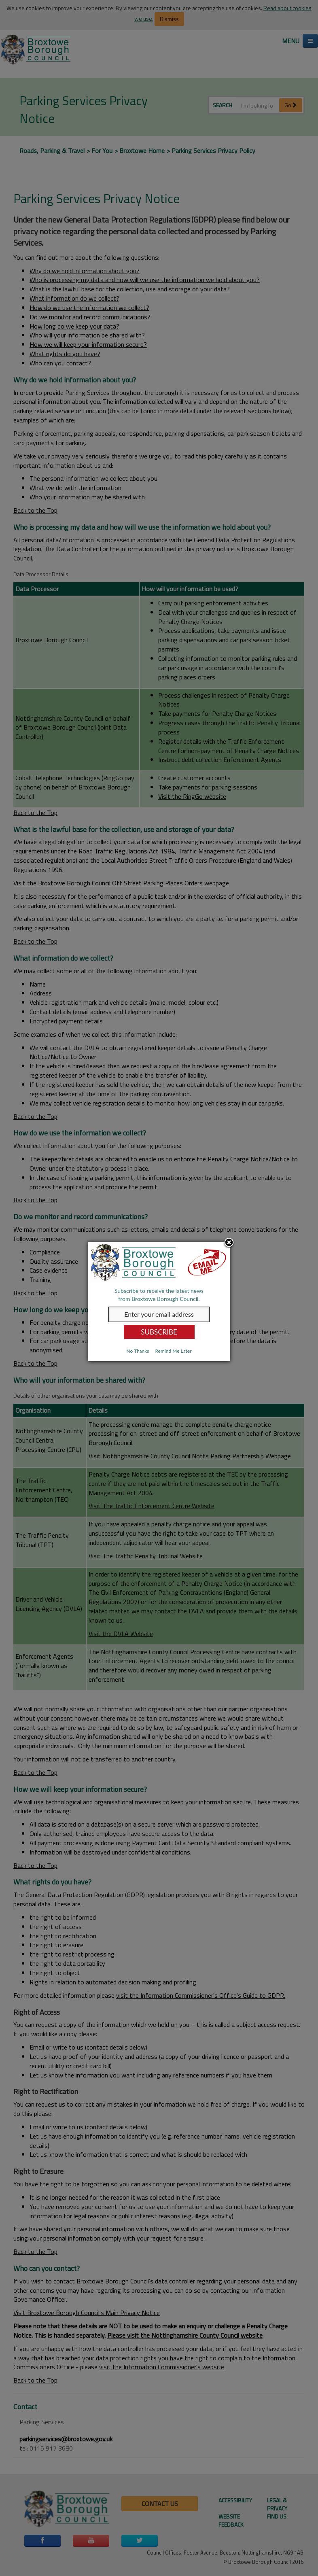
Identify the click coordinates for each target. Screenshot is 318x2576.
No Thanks (137, 1351)
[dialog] (159, 1301)
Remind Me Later (173, 1351)
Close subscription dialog (229, 1243)
